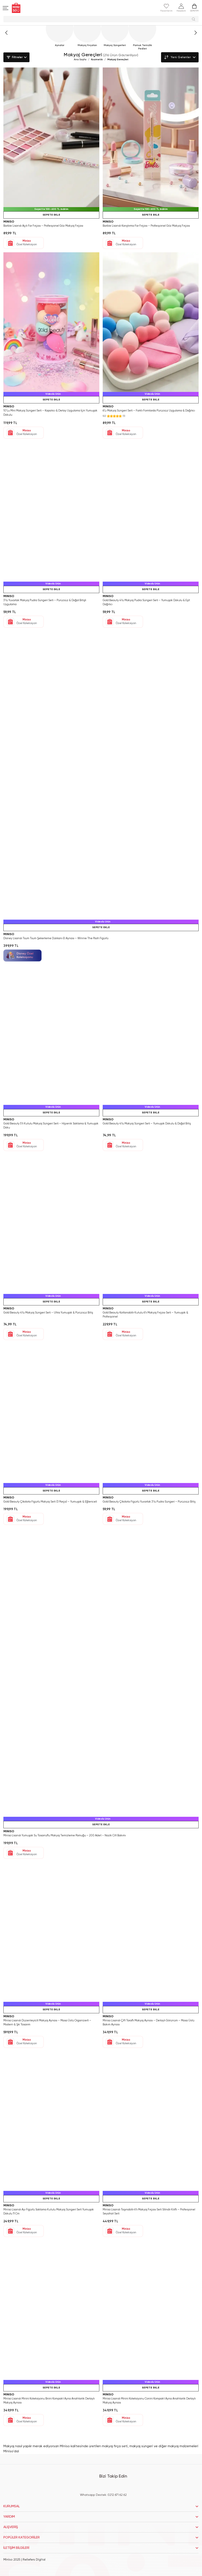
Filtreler (16, 57)
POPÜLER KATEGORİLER (101, 2537)
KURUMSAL (101, 2506)
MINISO (8, 221)
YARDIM (101, 2516)
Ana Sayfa (80, 59)
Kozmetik (97, 59)
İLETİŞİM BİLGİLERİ (101, 2548)
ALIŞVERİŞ (101, 2527)
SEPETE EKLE (51, 215)
